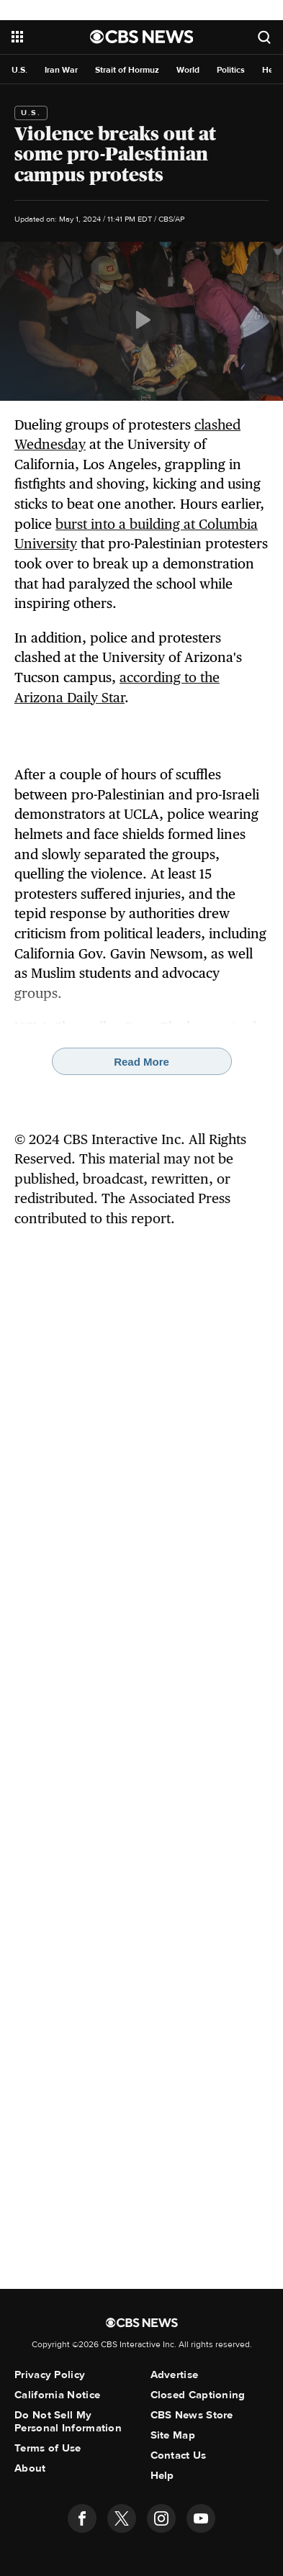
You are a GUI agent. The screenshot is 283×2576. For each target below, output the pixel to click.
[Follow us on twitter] (121, 2518)
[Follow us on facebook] (82, 2518)
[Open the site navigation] (51, 36)
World (187, 70)
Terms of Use (47, 2447)
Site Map (173, 2434)
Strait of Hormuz (127, 70)
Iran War (61, 70)
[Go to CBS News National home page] (142, 37)
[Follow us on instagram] (161, 2518)
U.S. (19, 70)
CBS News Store (192, 2414)
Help (162, 2475)
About (30, 2468)
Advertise (175, 2374)
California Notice (57, 2394)
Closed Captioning (198, 2394)
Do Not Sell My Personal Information (68, 2421)
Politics (231, 70)
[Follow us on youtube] (201, 2518)
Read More (141, 1062)
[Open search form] (264, 37)
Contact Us (179, 2455)
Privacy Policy (49, 2374)
